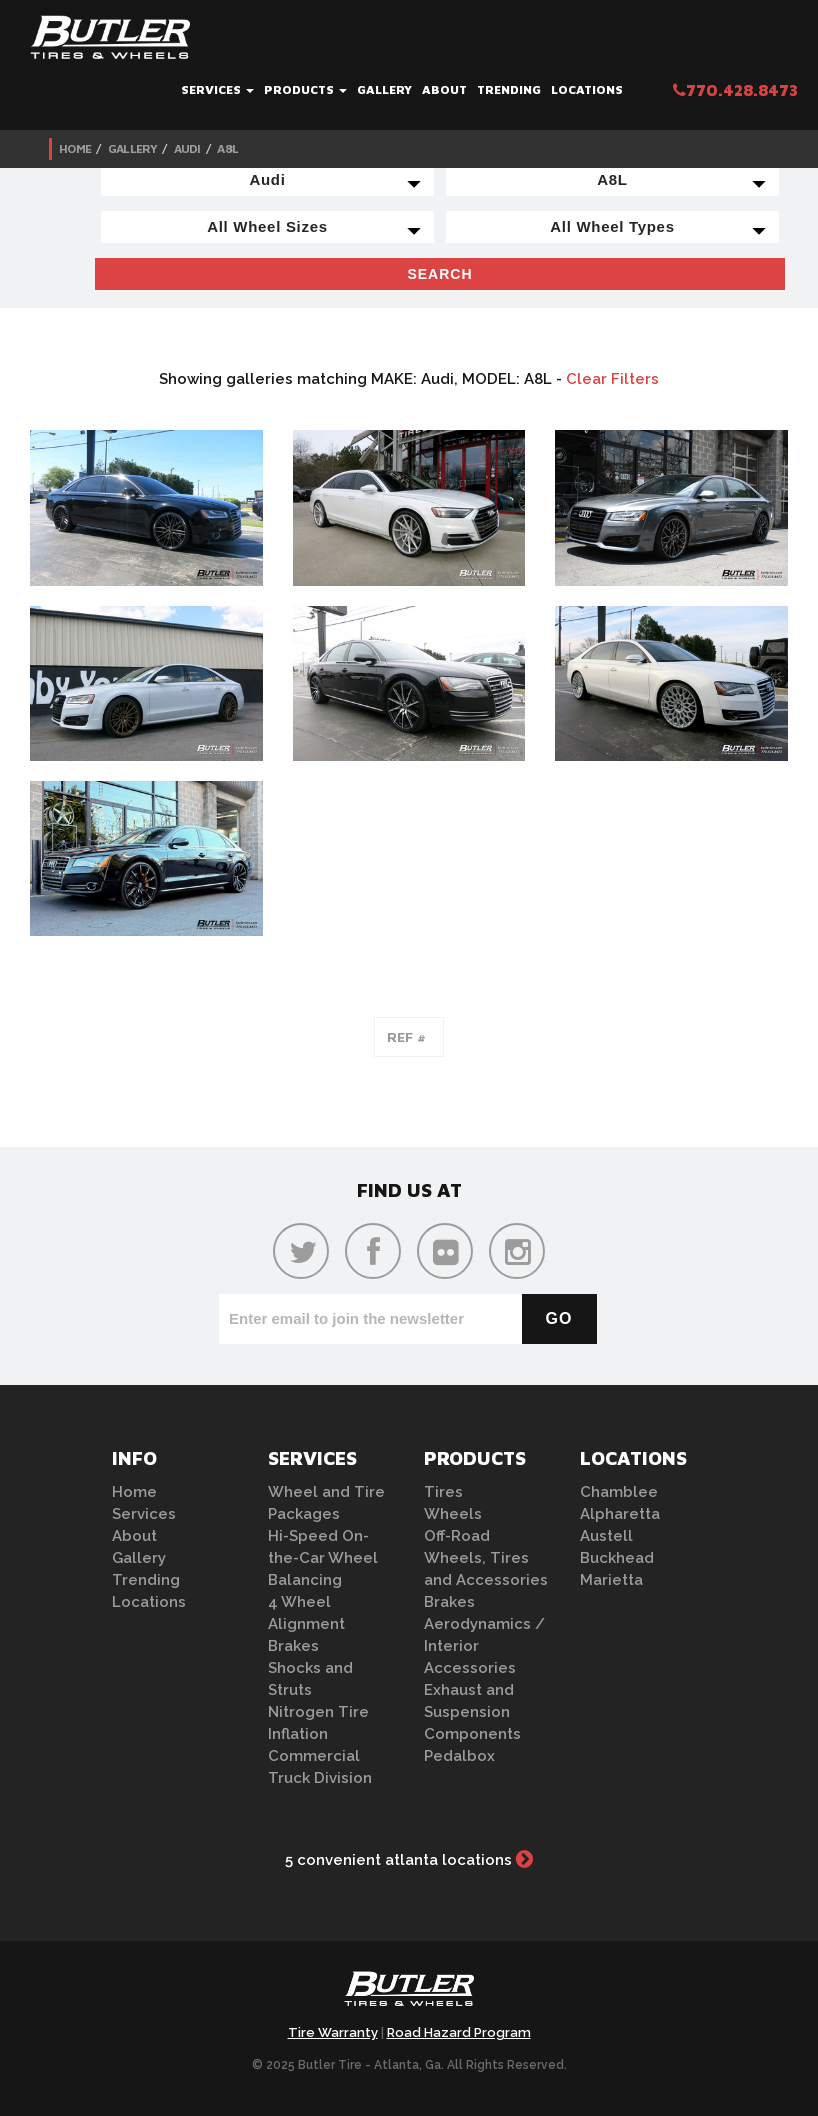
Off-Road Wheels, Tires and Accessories (486, 1558)
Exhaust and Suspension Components (472, 1712)
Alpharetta (620, 1514)
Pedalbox (459, 1756)
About (444, 89)
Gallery (384, 89)
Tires (443, 1492)
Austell (606, 1536)
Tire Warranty (333, 2032)
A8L (227, 148)
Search (439, 274)
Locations (587, 89)
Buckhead (617, 1558)
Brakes (293, 1646)
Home (75, 148)
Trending (509, 89)
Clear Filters (612, 379)
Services (217, 89)
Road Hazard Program (459, 2032)
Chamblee (619, 1492)
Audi (187, 148)
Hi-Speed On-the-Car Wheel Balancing (323, 1558)
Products (305, 89)
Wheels (453, 1514)
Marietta (611, 1580)
